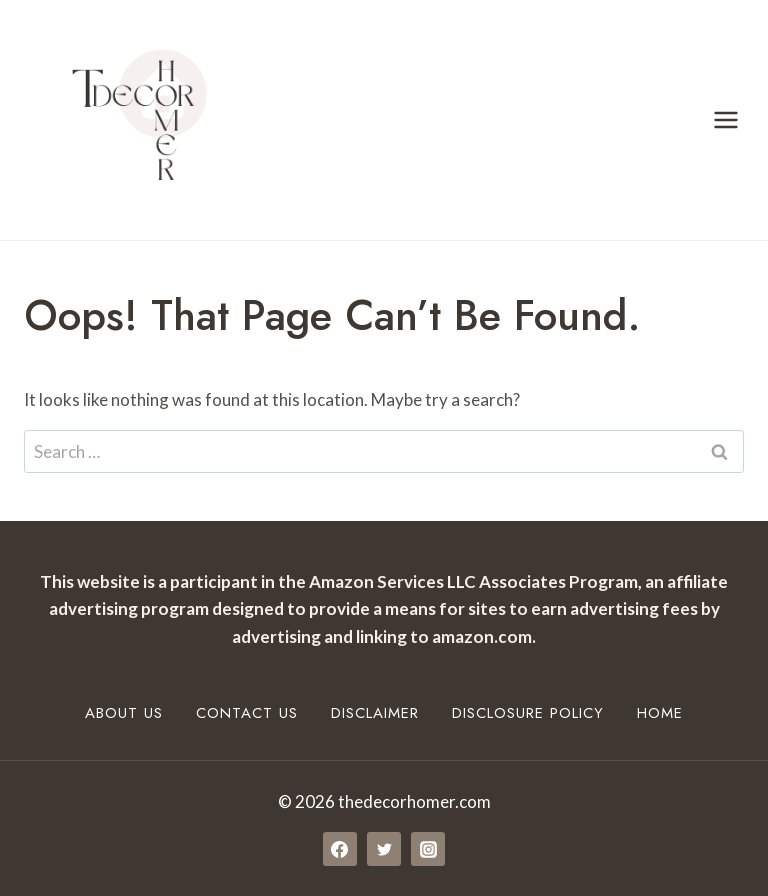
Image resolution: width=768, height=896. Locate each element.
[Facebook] (340, 849)
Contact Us (247, 713)
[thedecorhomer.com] (130, 120)
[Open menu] (725, 119)
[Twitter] (384, 849)
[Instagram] (428, 849)
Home (660, 713)
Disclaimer (375, 713)
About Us (124, 713)
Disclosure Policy (528, 713)
